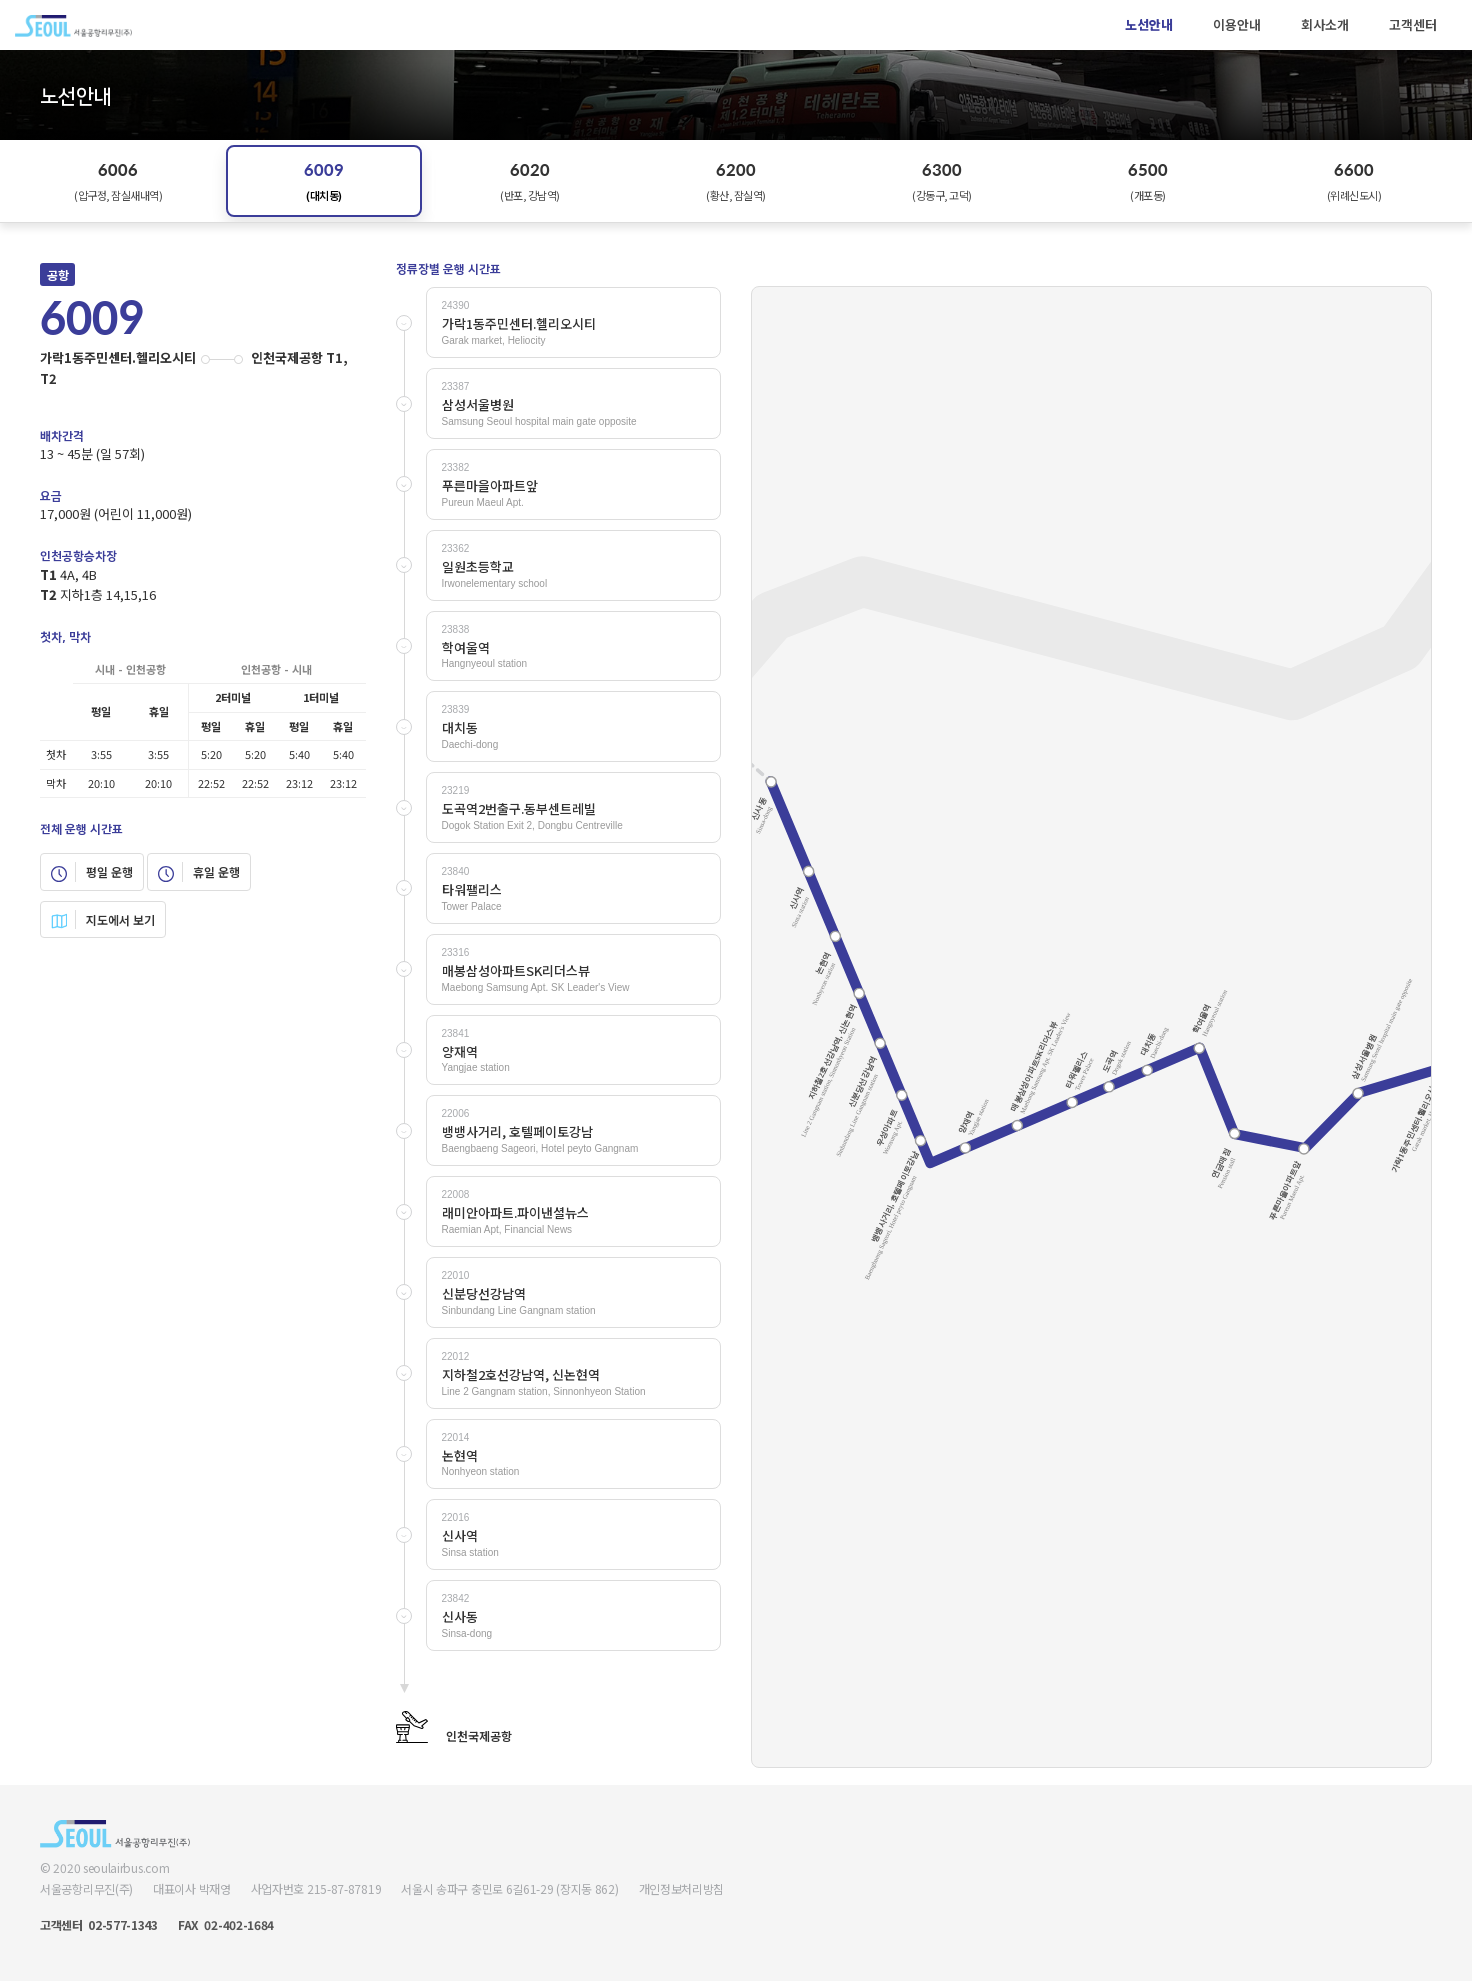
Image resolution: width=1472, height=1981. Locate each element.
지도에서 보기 (103, 920)
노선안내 (1149, 24)
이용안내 (1237, 24)
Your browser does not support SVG (1091, 1027)
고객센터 (1413, 24)
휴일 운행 (199, 872)
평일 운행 (92, 872)
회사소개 (1325, 24)
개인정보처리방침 (682, 1888)
